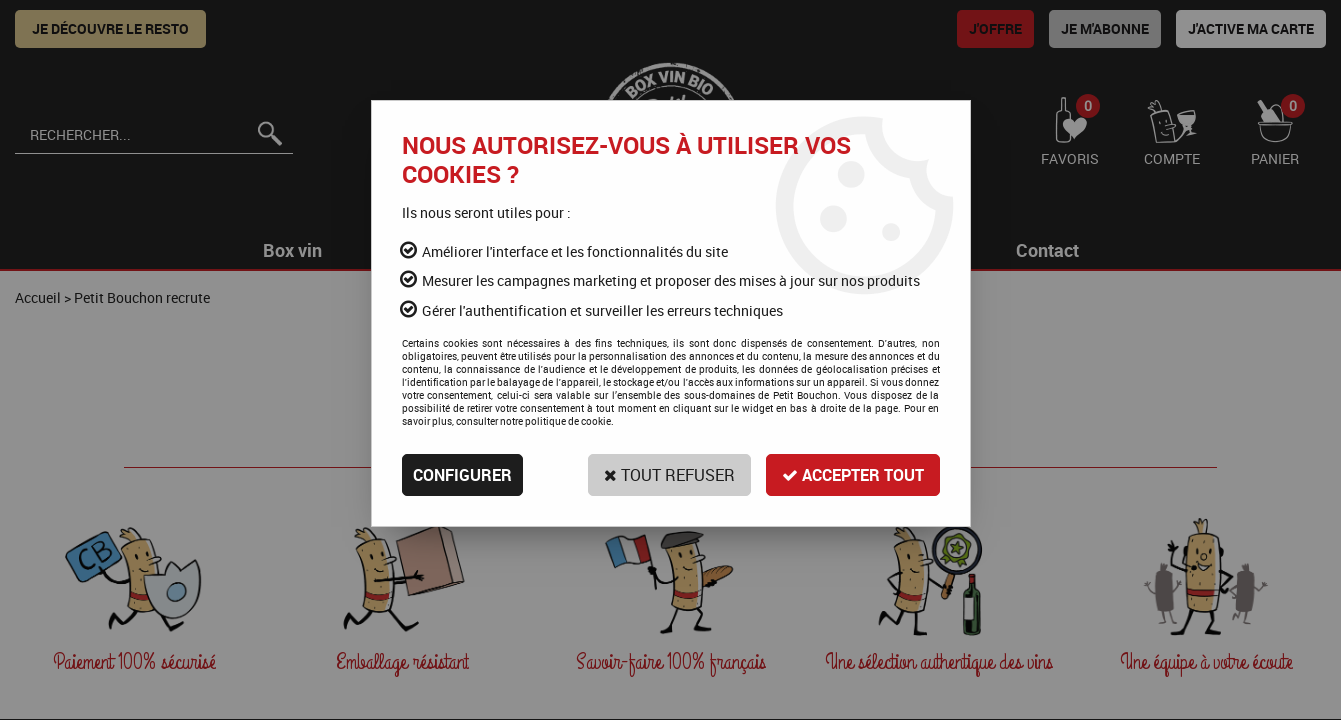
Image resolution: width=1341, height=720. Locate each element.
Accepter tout (853, 475)
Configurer (462, 475)
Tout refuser (669, 475)
